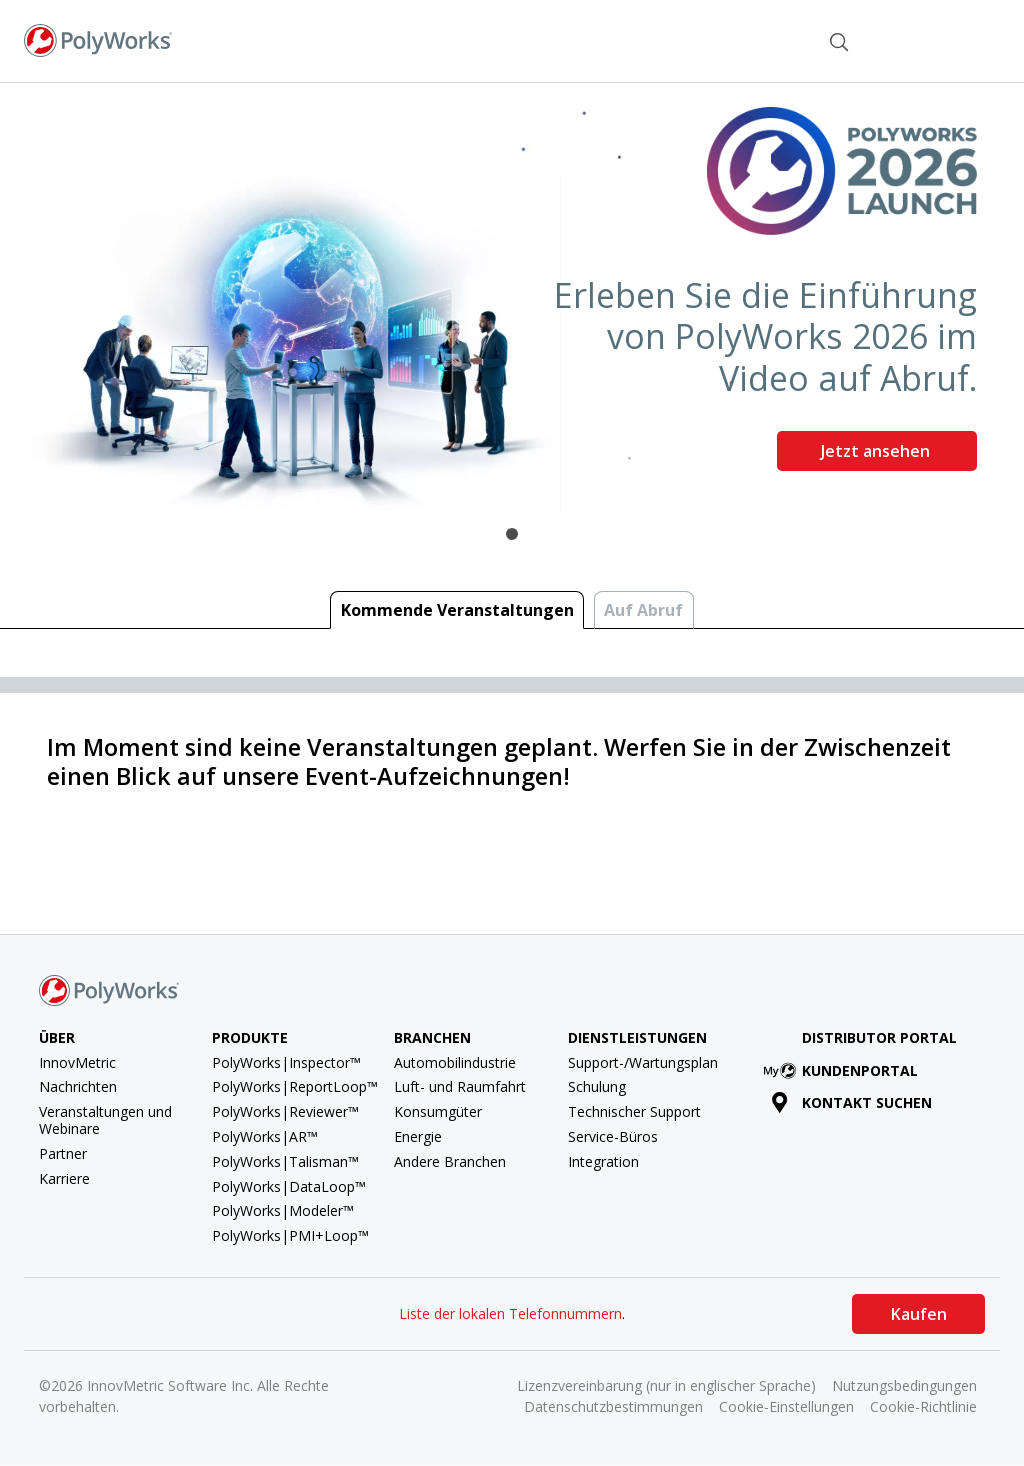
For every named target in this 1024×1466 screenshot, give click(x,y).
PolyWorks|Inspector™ (286, 1062)
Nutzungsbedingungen (904, 1385)
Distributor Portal (879, 1037)
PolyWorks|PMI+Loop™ (290, 1235)
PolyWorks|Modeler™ (283, 1210)
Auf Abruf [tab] (643, 610)
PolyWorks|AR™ (265, 1136)
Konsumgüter (438, 1111)
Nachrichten (78, 1086)
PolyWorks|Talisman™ (285, 1161)
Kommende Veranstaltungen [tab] (457, 610)
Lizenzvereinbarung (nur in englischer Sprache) (666, 1385)
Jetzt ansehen (877, 451)
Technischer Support (634, 1111)
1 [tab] (512, 534)
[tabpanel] (512, 297)
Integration (603, 1161)
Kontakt (763, 39)
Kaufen (919, 1314)
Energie (418, 1136)
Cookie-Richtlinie (923, 1406)
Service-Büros (613, 1136)
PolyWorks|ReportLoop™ (295, 1086)
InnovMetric (77, 1062)
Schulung (597, 1086)
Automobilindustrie (455, 1062)
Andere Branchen (450, 1161)
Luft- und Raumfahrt (460, 1086)
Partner (63, 1153)
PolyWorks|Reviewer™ (285, 1111)
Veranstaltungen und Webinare (105, 1120)
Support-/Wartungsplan (643, 1062)
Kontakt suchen (851, 1102)
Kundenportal (844, 1070)
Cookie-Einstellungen (786, 1406)
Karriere (64, 1178)
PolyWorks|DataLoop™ (289, 1186)
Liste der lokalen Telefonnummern (510, 1313)
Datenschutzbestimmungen (613, 1406)
